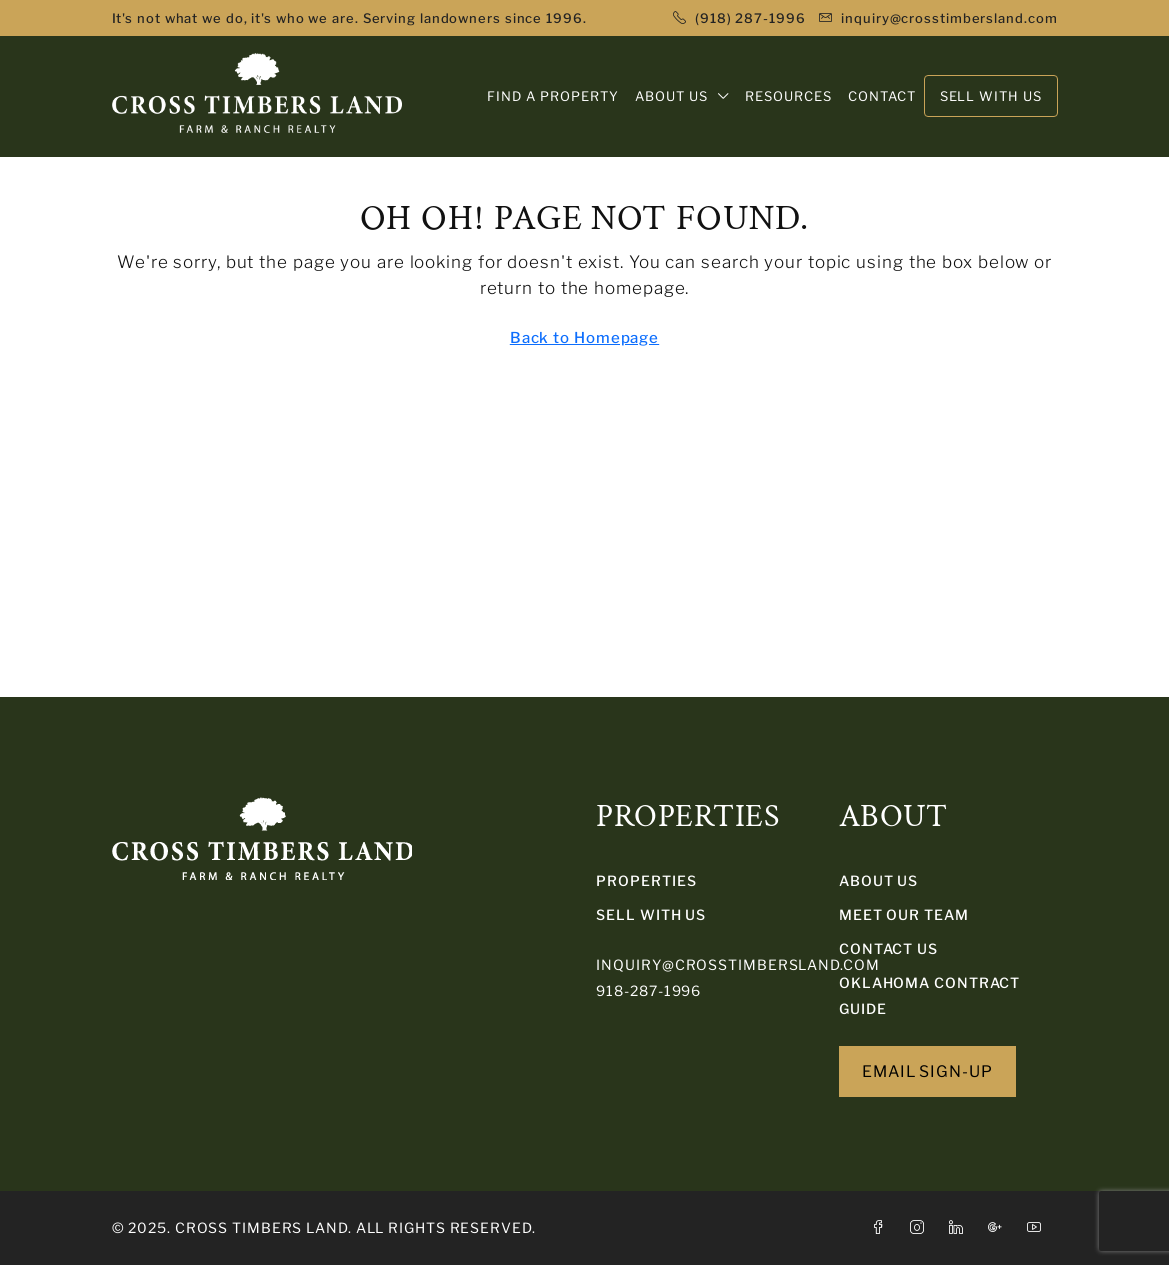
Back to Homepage (584, 338)
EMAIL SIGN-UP (927, 1071)
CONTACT (882, 96)
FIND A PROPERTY (553, 96)
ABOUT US (671, 96)
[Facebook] (882, 1227)
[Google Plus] (999, 1227)
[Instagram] (921, 1227)
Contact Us (888, 948)
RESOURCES (788, 96)
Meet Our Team (904, 914)
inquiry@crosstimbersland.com (737, 964)
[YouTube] (1038, 1227)
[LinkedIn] (960, 1227)
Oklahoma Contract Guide (929, 995)
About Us (878, 880)
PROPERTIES (646, 880)
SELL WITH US (651, 914)
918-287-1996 (648, 990)
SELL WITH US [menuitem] (991, 96)
